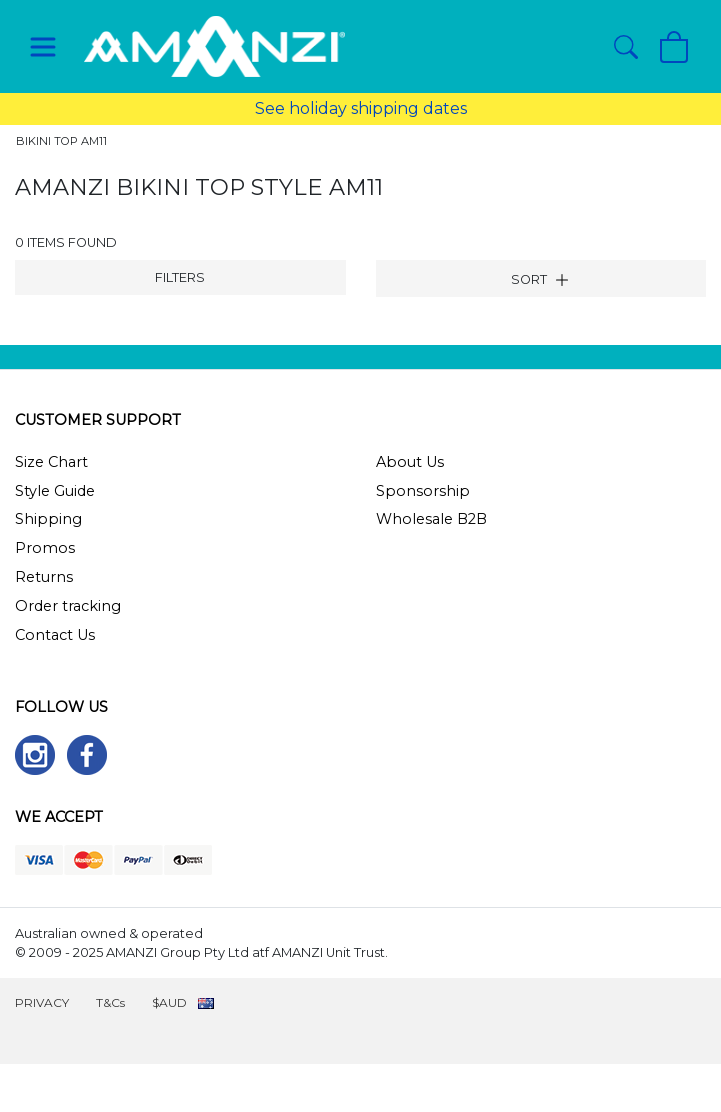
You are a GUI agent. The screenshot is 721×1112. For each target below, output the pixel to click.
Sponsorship (423, 491)
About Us (410, 462)
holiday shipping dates (378, 108)
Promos (45, 548)
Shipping (48, 519)
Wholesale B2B (431, 519)
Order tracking (68, 606)
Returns (44, 577)
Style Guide (55, 491)
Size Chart (51, 462)
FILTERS (180, 277)
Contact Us (55, 635)
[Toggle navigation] (43, 47)
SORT (540, 280)
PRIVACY (42, 1002)
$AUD (169, 1002)
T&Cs (110, 1002)
